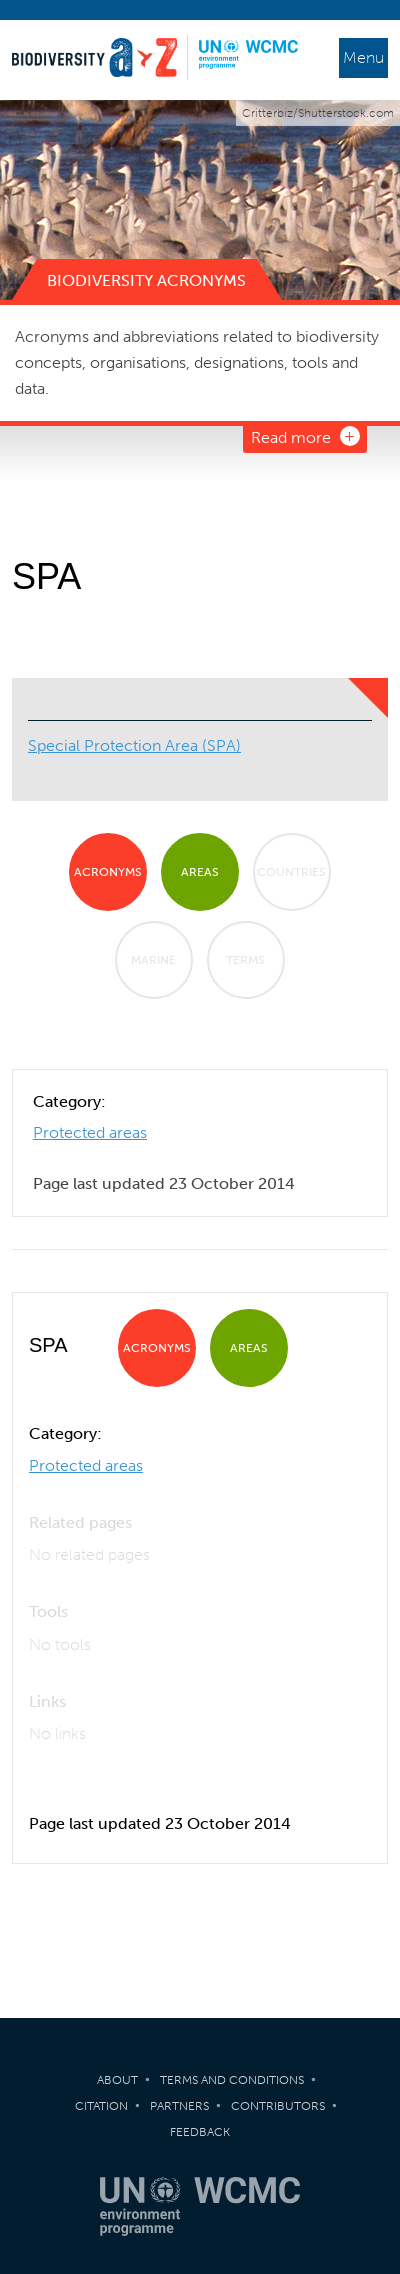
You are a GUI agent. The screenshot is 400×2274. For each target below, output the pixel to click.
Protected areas (90, 1132)
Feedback (200, 2132)
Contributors (278, 2106)
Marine (153, 960)
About (117, 2080)
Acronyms (108, 872)
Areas (200, 872)
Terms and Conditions (232, 2080)
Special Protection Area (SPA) (134, 745)
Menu (363, 57)
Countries (291, 872)
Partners (179, 2106)
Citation (101, 2106)
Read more (291, 437)
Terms (245, 960)
